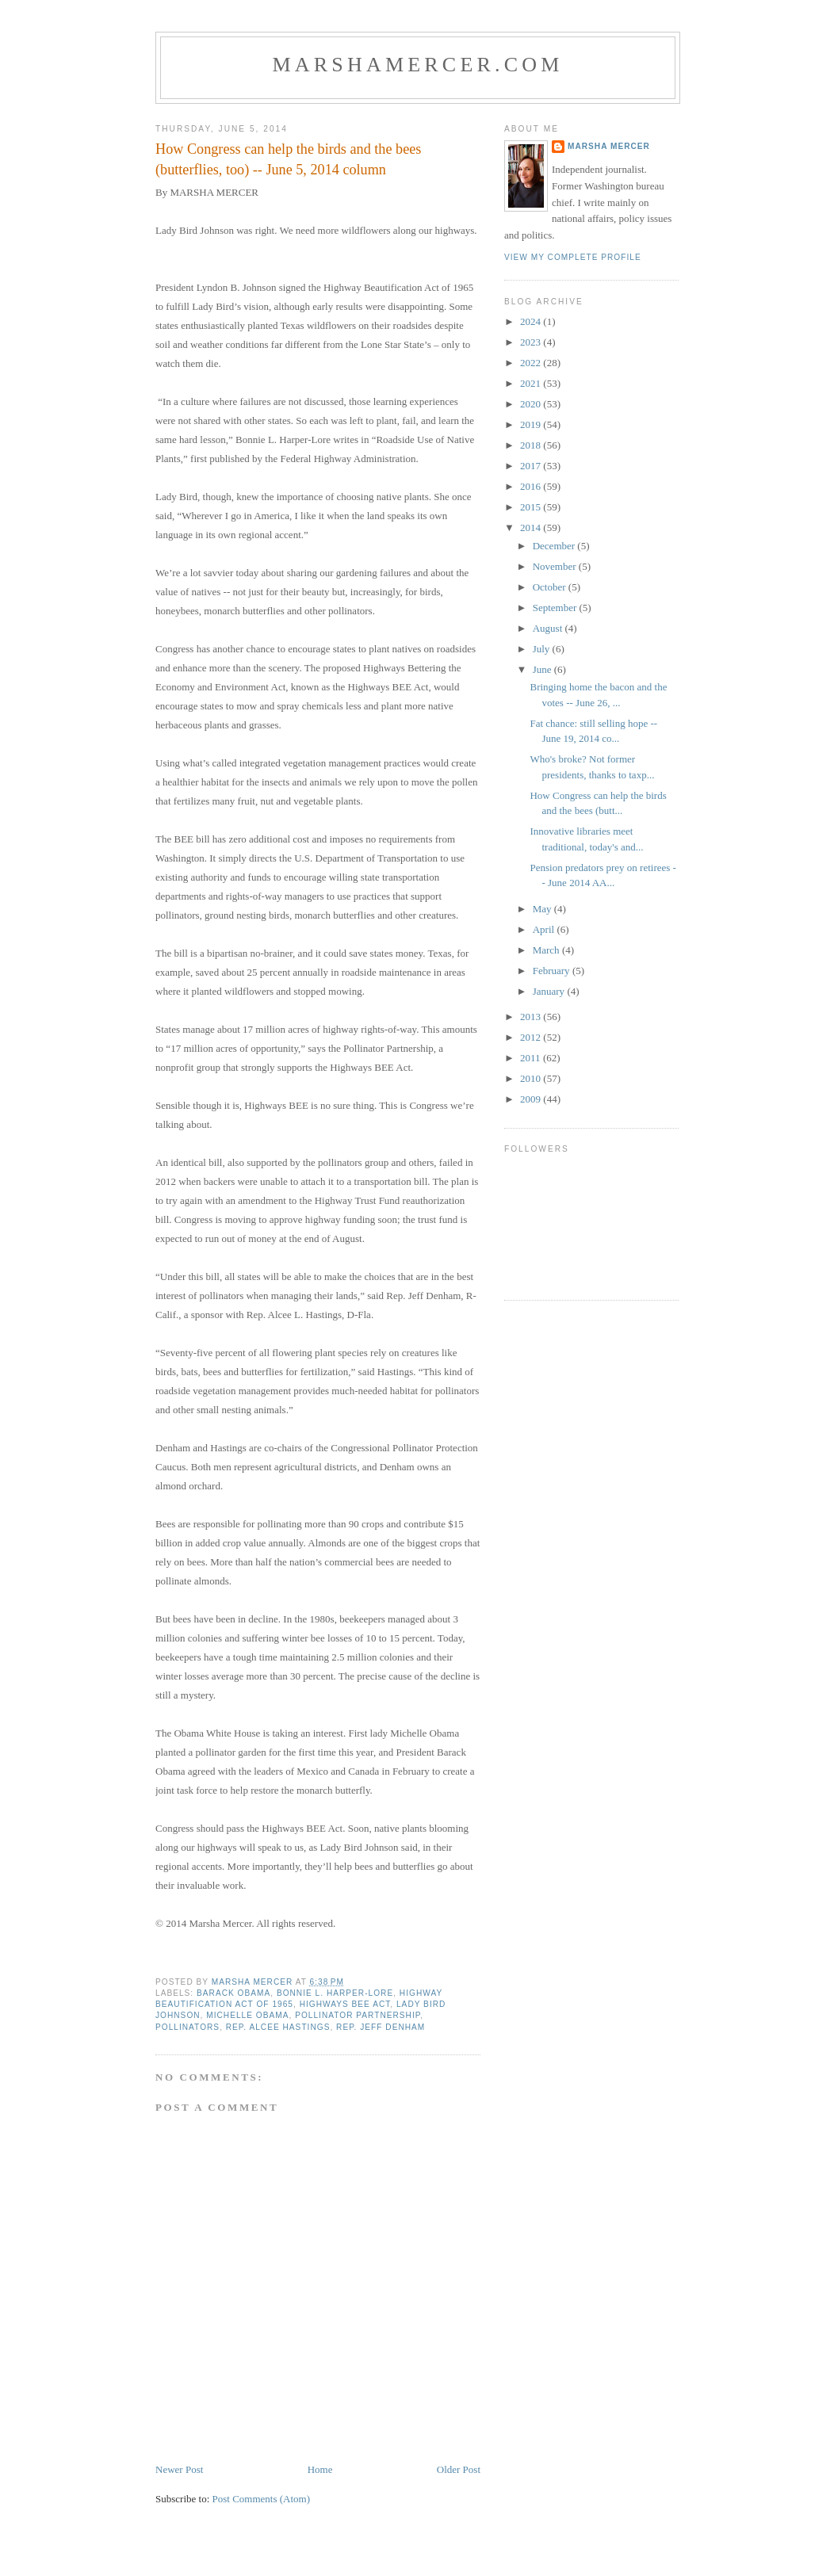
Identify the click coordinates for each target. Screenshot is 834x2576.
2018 (531, 445)
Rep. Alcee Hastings (278, 2027)
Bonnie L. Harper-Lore (335, 1993)
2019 (531, 424)
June (543, 669)
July (543, 649)
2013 (531, 1016)
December (555, 546)
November (556, 566)
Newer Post (179, 2469)
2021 (531, 383)
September (556, 607)
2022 (531, 363)
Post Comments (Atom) (261, 2499)
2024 (531, 321)
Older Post (458, 2469)
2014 (531, 527)
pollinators (187, 2027)
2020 (531, 404)
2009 (531, 1099)
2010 (531, 1078)
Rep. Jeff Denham (380, 2027)
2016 (531, 486)
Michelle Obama (247, 2015)
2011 (531, 1058)
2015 (531, 507)
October (550, 587)
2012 (531, 1037)
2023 (531, 342)
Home (320, 2469)
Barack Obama (233, 1993)
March (547, 950)
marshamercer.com (417, 64)
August (549, 628)
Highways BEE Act (345, 2004)
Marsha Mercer (609, 146)
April (545, 929)
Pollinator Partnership (357, 2015)
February (552, 971)
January (550, 991)
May (543, 909)
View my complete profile (572, 257)
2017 (531, 466)
